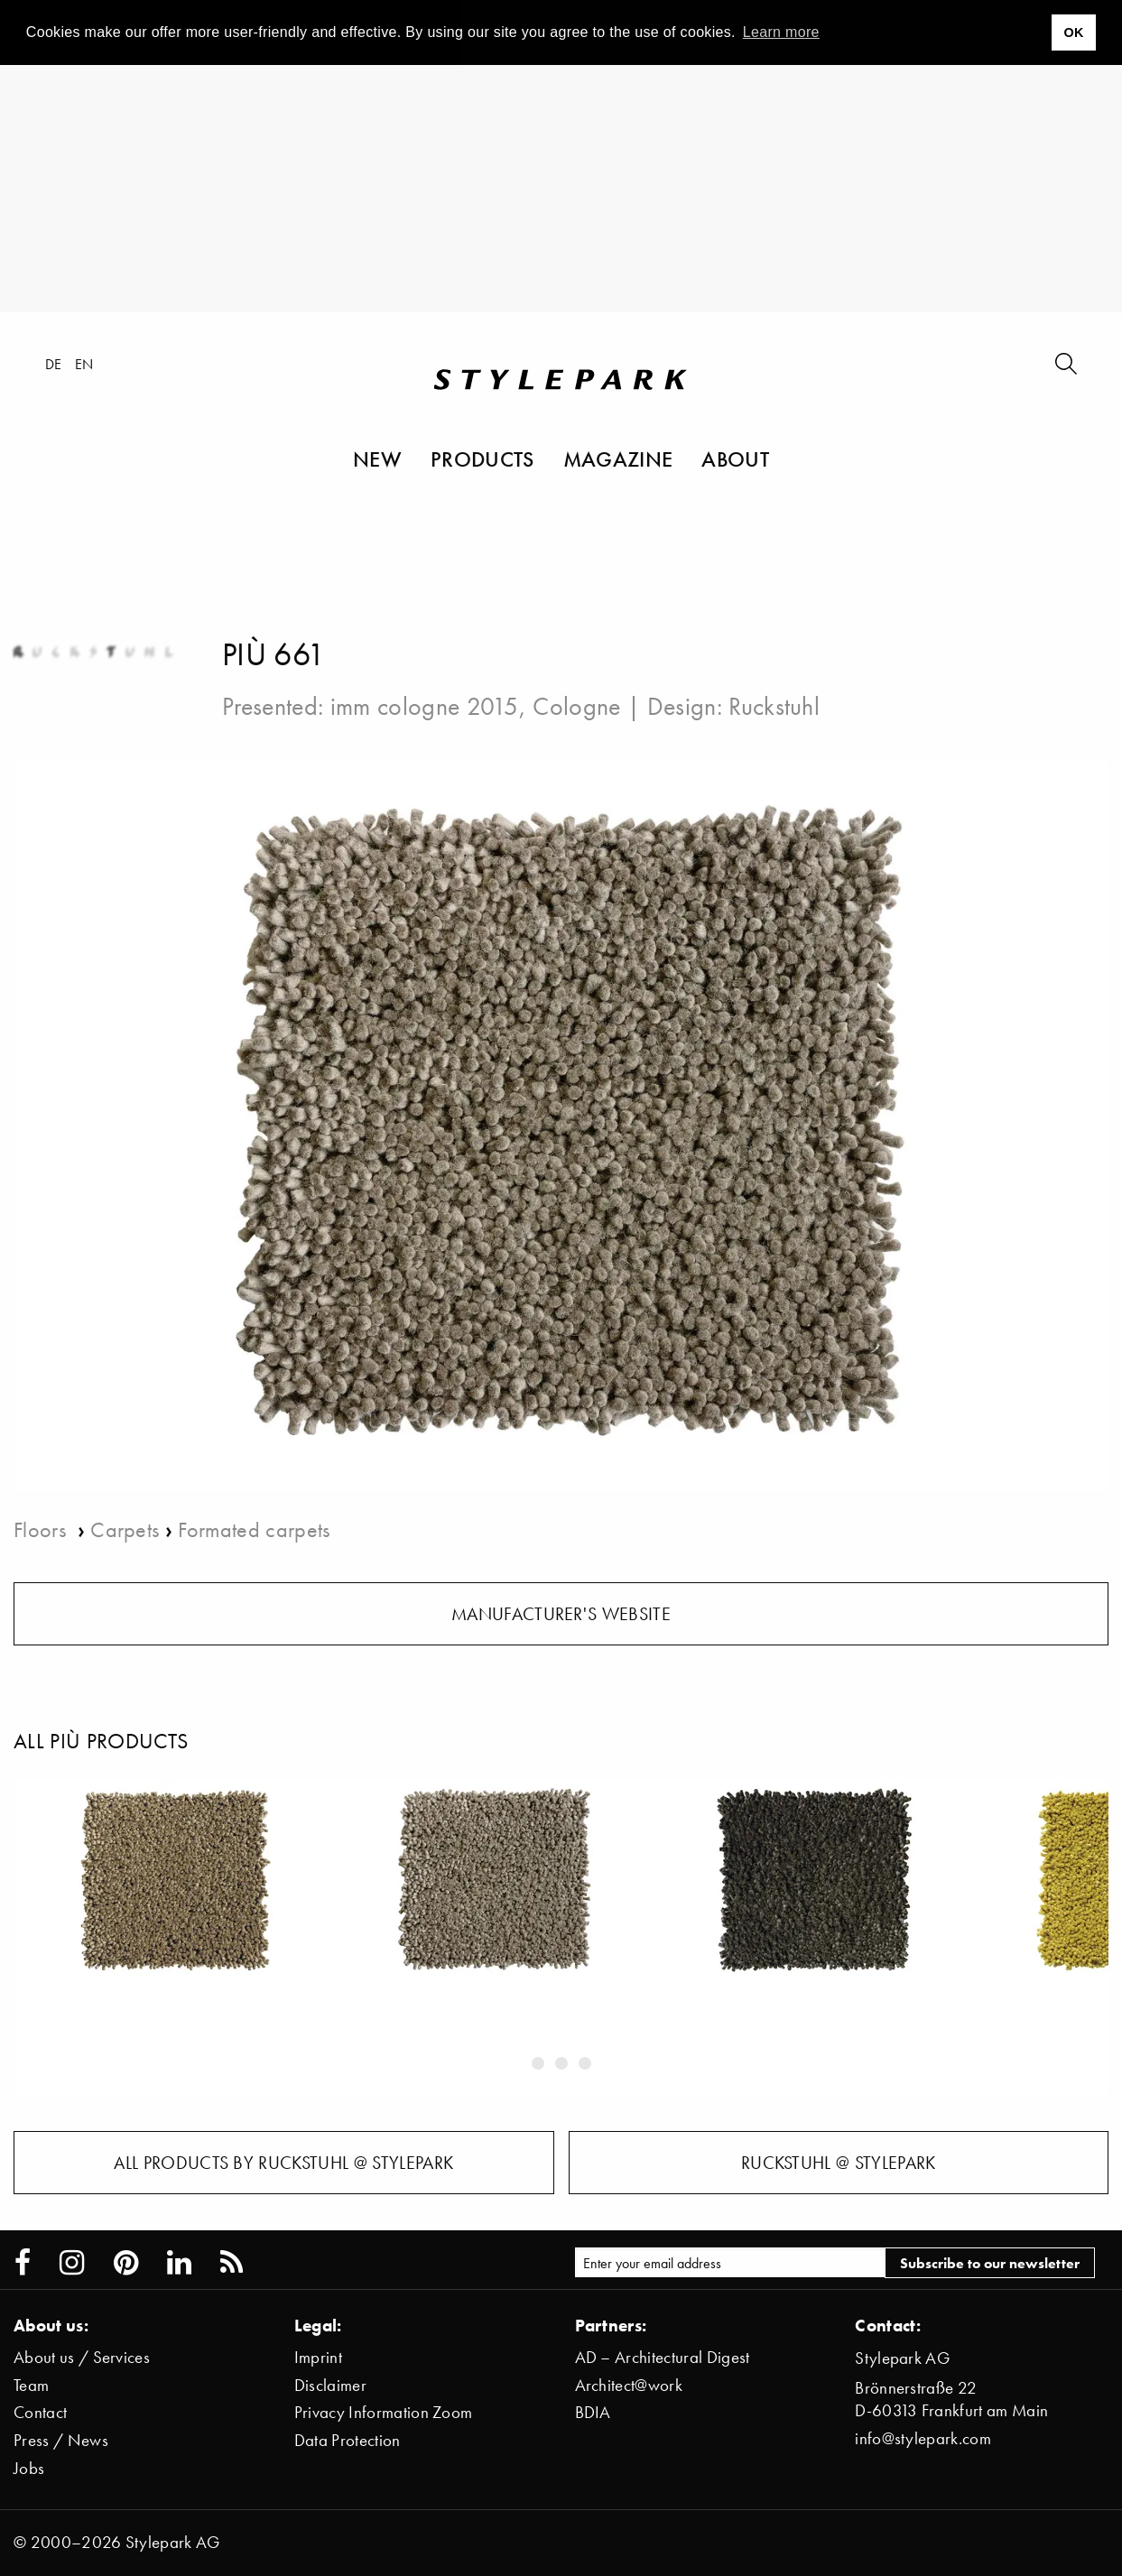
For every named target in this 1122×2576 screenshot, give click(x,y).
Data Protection (347, 2440)
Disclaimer (330, 2385)
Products (482, 458)
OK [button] (1073, 32)
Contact (40, 2412)
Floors (42, 1529)
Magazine (618, 458)
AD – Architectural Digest (662, 2357)
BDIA (593, 2412)
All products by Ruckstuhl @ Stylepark (283, 2162)
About (735, 458)
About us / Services (82, 2357)
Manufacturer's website (561, 1614)
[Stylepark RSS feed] (231, 2263)
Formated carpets (253, 1529)
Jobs (29, 2468)
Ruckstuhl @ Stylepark (838, 2162)
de (53, 364)
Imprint (318, 2357)
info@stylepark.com (923, 2438)
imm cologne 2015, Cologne (475, 705)
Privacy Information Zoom (383, 2412)
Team (31, 2385)
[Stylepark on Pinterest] (126, 2263)
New (377, 458)
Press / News (61, 2440)
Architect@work (628, 2385)
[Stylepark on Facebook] (22, 2263)
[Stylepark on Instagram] (71, 2263)
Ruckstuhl (774, 705)
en (84, 364)
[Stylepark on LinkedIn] (179, 2263)
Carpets (124, 1529)
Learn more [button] (781, 32)
